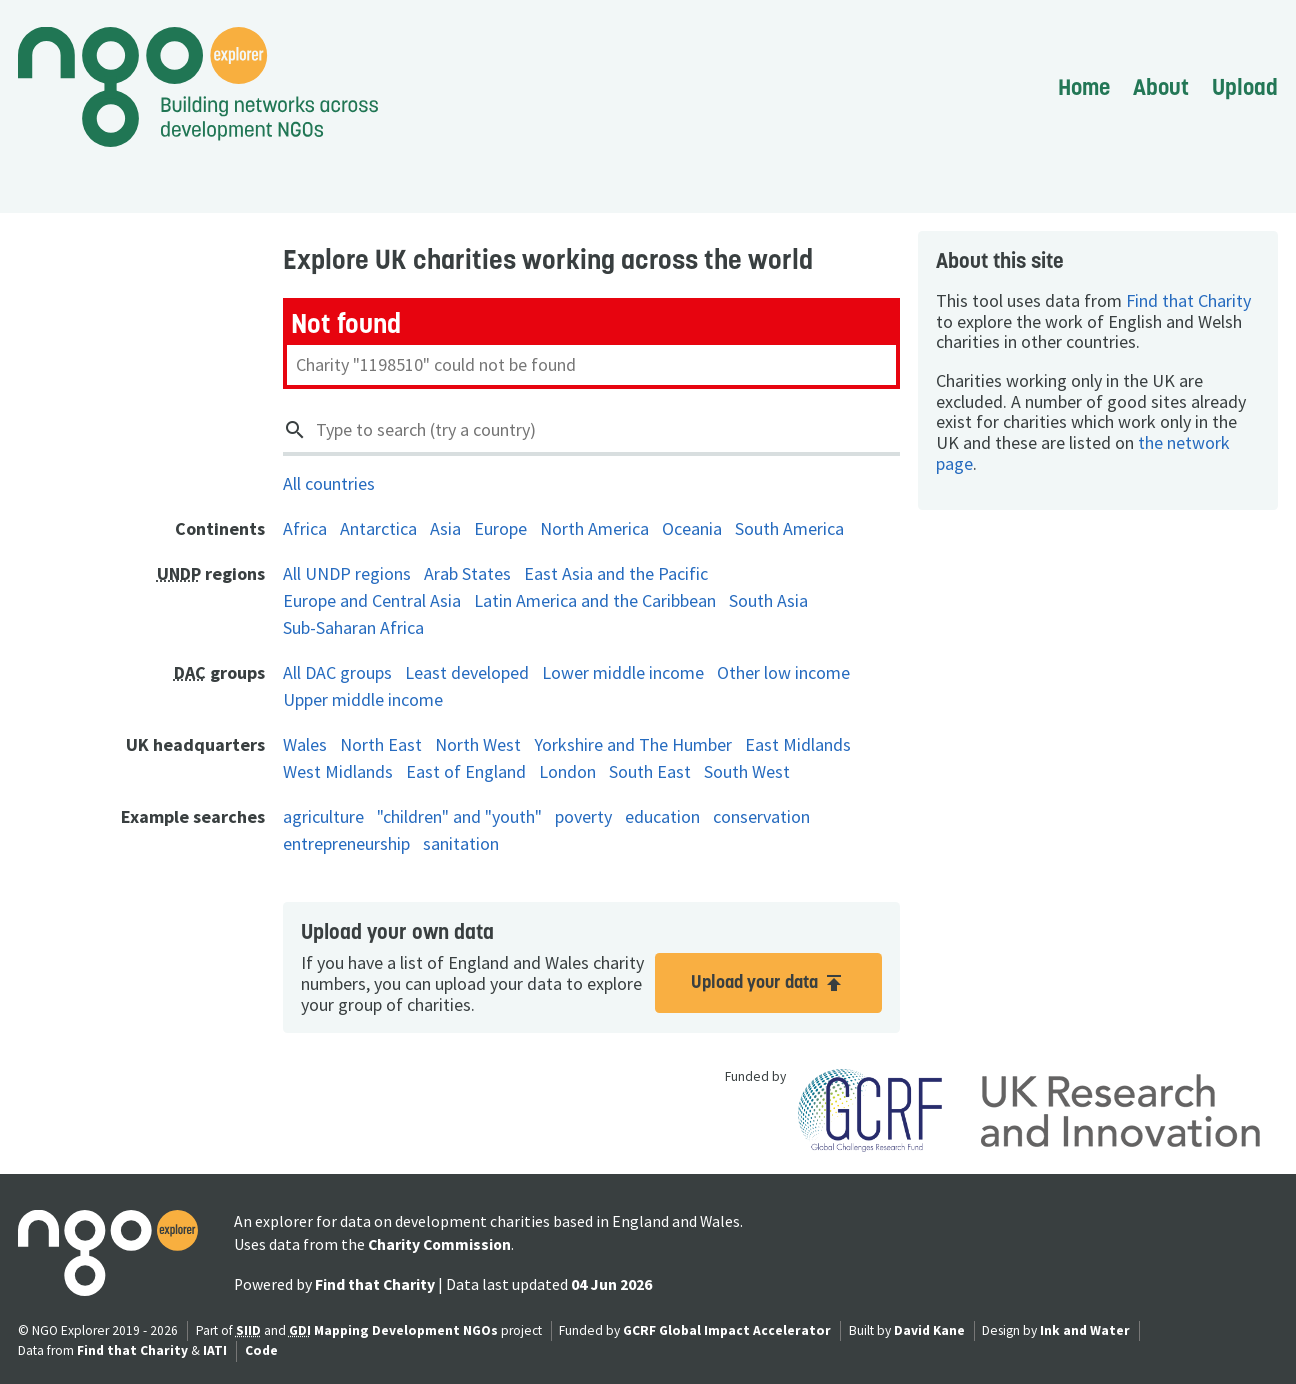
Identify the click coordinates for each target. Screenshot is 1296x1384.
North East (381, 744)
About (1161, 87)
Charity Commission (439, 1244)
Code (261, 1350)
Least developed (467, 672)
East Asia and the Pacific (616, 573)
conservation (761, 816)
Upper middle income (363, 699)
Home (1084, 87)
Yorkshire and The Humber (633, 744)
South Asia (768, 600)
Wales (305, 744)
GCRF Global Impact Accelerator (727, 1330)
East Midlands (798, 744)
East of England (466, 771)
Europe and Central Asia (372, 600)
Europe (500, 528)
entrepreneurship (346, 843)
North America (594, 528)
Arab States (467, 573)
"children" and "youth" (459, 816)
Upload (1245, 87)
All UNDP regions (347, 573)
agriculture (323, 816)
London (567, 771)
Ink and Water (1085, 1330)
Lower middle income (623, 672)
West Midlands (338, 771)
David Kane (929, 1330)
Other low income (783, 672)
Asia (445, 528)
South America (789, 528)
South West (747, 771)
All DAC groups (337, 672)
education (662, 816)
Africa (305, 528)
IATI (215, 1350)
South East (650, 771)
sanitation (461, 843)
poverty (583, 816)
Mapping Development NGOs (406, 1330)
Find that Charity (1188, 300)
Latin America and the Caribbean (595, 600)
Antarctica (378, 528)
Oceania (692, 528)
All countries (329, 483)
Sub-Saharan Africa (353, 627)
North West (478, 744)
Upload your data (768, 982)
